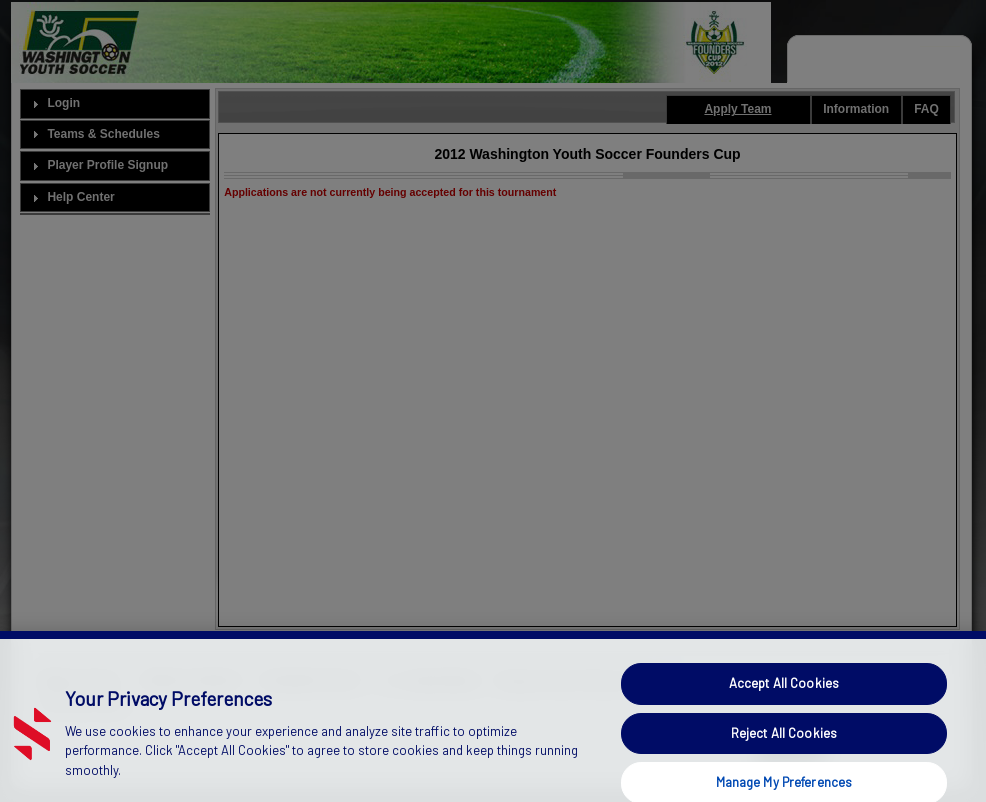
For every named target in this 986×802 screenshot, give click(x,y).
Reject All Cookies (784, 742)
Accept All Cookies (784, 692)
